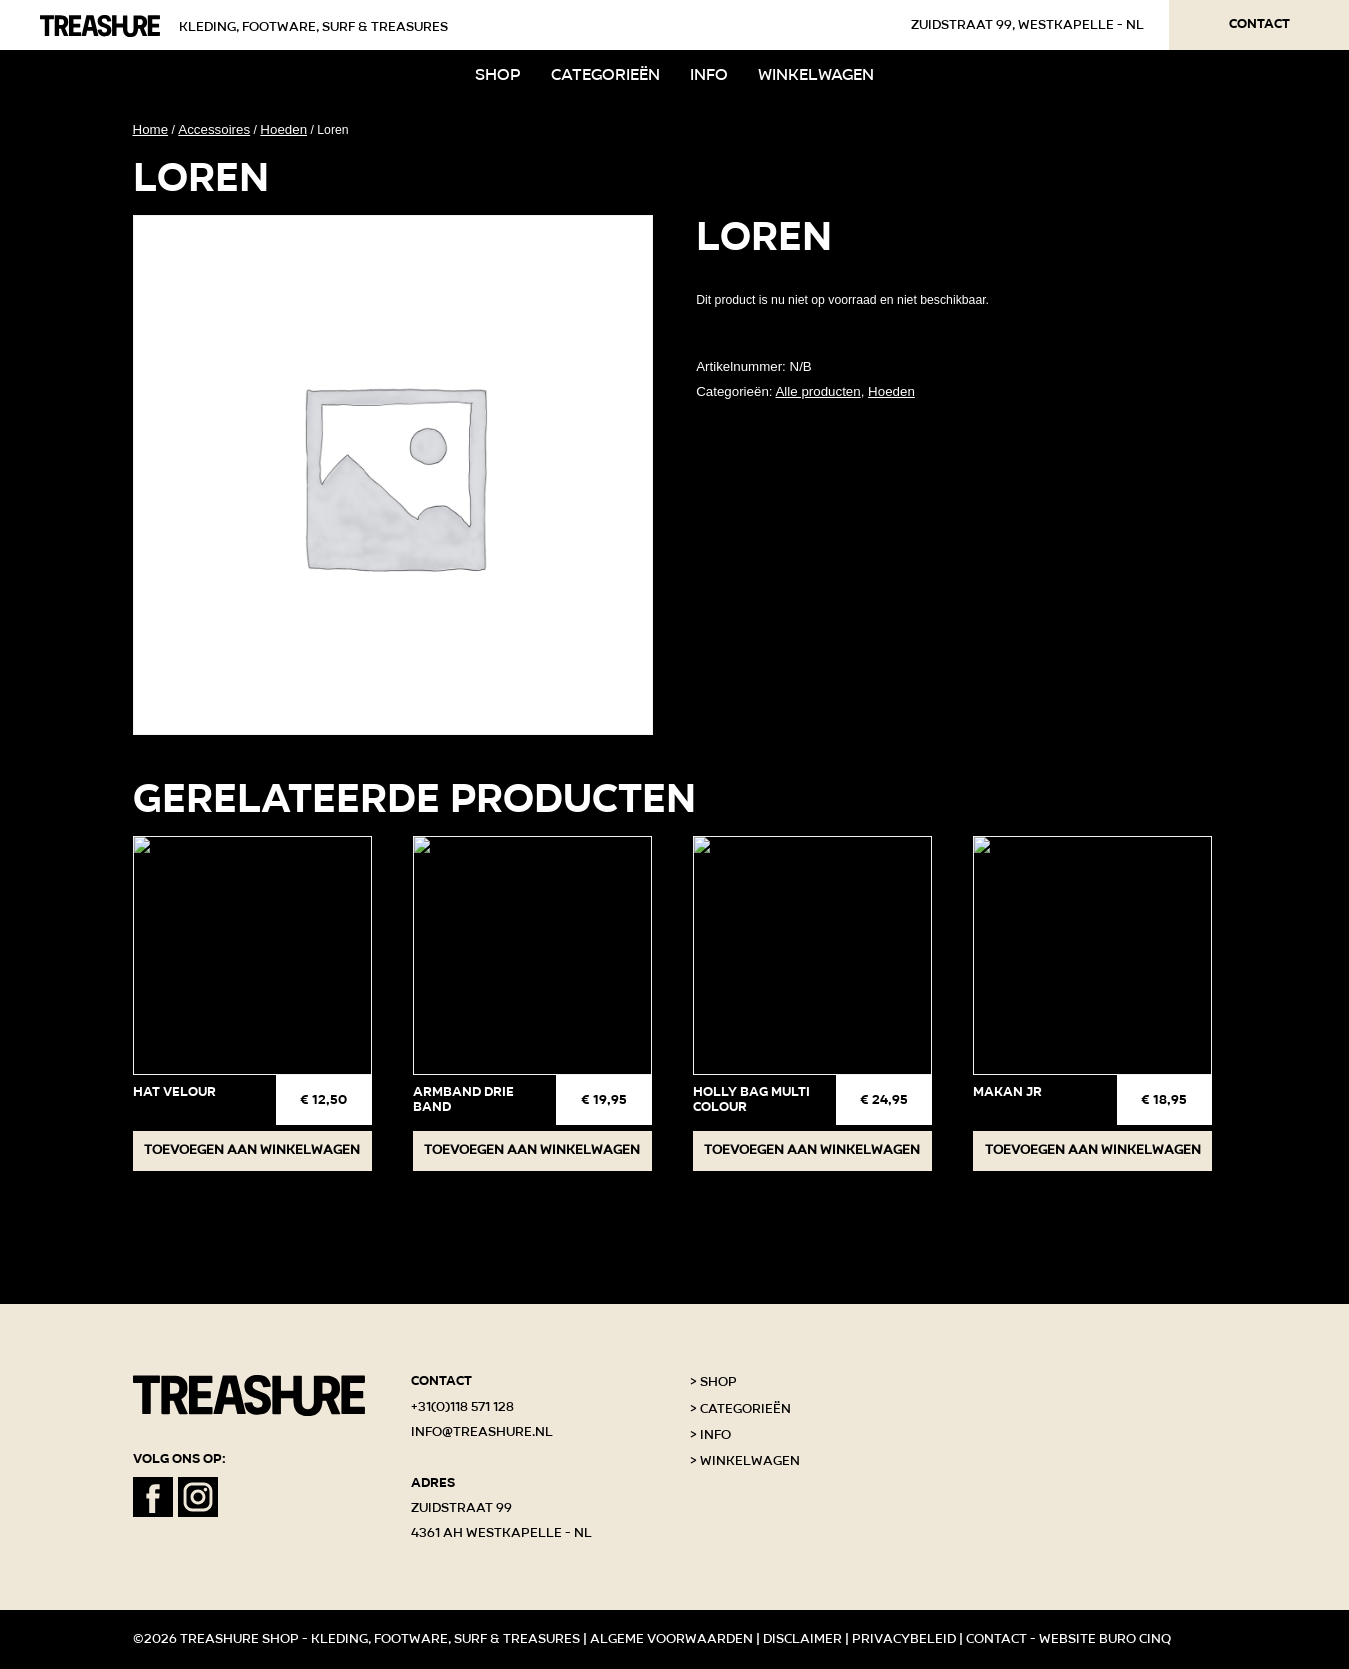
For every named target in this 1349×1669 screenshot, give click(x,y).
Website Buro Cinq (1105, 1639)
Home (151, 129)
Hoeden (283, 129)
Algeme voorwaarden (671, 1639)
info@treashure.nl (482, 1432)
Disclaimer (802, 1639)
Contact (1259, 24)
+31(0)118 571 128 (462, 1407)
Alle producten (817, 391)
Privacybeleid (904, 1639)
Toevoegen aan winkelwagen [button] (252, 1150)
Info (709, 74)
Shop (498, 74)
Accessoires (214, 129)
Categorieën (605, 74)
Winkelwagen (816, 74)
